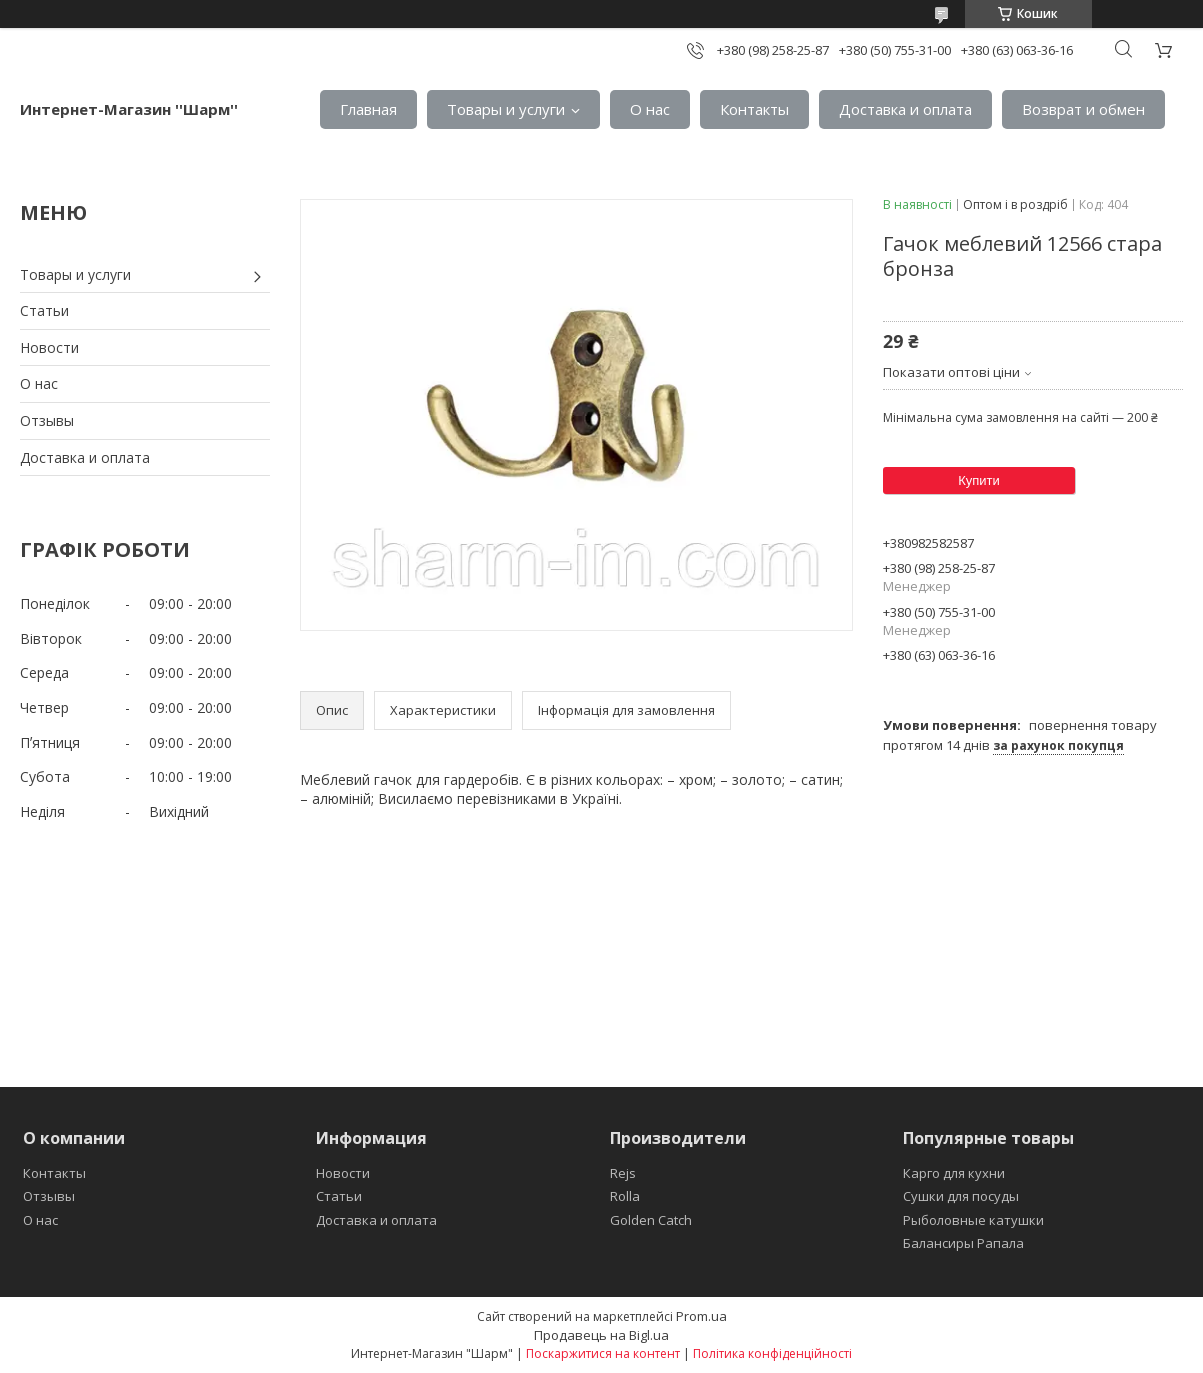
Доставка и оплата (905, 109)
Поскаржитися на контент (603, 1353)
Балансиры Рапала (963, 1243)
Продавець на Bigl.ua (601, 1335)
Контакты (754, 109)
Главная (368, 109)
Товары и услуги (506, 109)
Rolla (625, 1196)
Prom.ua (701, 1316)
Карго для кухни (954, 1173)
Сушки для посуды (961, 1196)
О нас (650, 109)
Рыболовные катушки (973, 1220)
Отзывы (47, 420)
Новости (49, 347)
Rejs (623, 1173)
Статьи (44, 310)
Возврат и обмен (1083, 109)
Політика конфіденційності (772, 1353)
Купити (979, 480)
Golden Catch (651, 1220)
